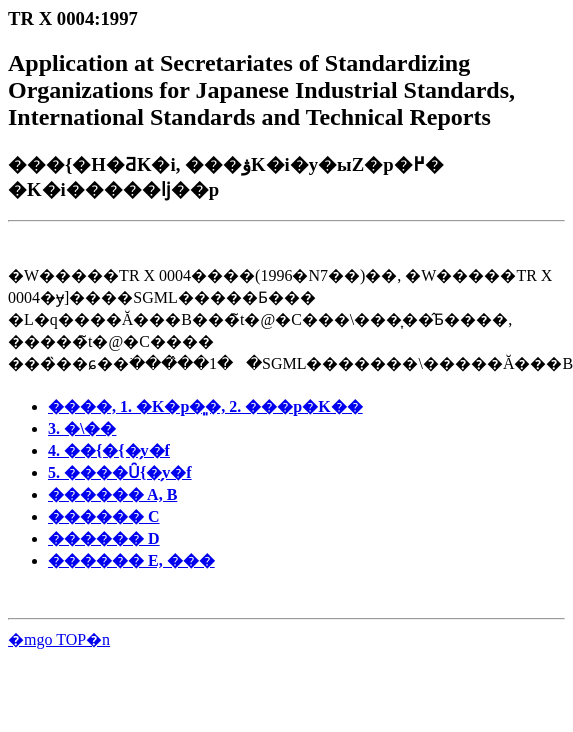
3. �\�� (82, 428)
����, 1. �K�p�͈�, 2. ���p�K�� (205, 406)
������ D (104, 538)
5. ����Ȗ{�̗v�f (120, 472)
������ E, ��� (131, 560)
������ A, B (112, 494)
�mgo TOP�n (59, 639)
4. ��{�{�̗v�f (109, 450)
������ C (104, 516)
